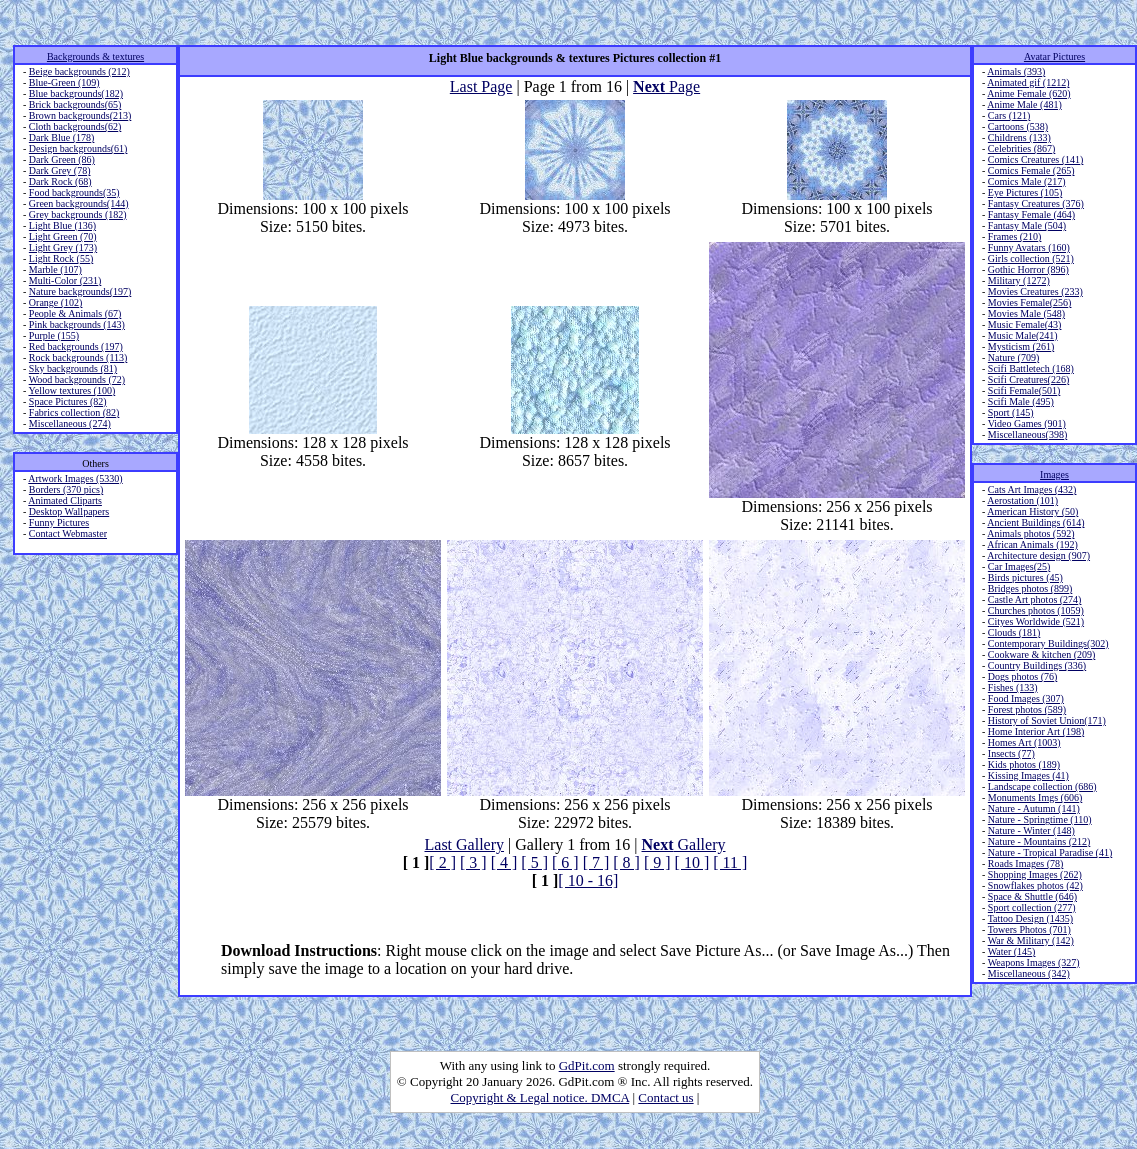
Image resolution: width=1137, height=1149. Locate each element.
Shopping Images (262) (1035, 874)
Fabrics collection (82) (74, 412)
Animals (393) (1016, 71)
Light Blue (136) (62, 225)
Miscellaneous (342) (1029, 973)
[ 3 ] (473, 862)
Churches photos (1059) (1036, 610)
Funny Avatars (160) (1029, 247)
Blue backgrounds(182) (76, 93)
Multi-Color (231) (65, 280)
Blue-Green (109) (64, 82)
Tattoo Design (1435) (1030, 918)
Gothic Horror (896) (1028, 269)
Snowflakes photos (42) (1035, 885)
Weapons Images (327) (1034, 962)
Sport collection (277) (1032, 907)
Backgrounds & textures (95, 56)
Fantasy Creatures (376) (1036, 203)
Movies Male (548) (1026, 313)
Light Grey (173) (63, 247)
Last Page (481, 86)
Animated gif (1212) (1028, 82)
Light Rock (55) (61, 258)
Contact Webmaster (68, 533)
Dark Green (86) (62, 159)
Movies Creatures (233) (1035, 291)
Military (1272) (1019, 280)
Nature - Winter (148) (1031, 830)
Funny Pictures (59, 522)
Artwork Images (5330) (75, 478)
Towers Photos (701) (1029, 929)
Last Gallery (465, 844)
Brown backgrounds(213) (80, 115)
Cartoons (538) (1018, 126)
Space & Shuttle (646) (1032, 896)
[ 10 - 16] (588, 880)
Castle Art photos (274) (1035, 599)
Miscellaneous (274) (70, 423)
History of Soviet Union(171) (1047, 720)
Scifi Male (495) (1021, 401)
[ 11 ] (730, 862)
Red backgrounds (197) (76, 346)
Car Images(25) (1019, 566)
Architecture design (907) (1038, 555)
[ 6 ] (565, 862)
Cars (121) (1009, 115)
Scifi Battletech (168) (1031, 368)
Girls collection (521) (1031, 258)
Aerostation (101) (1022, 500)
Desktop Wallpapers (69, 511)
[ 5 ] (534, 862)
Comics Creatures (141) (1036, 159)
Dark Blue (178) (62, 137)
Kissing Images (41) (1028, 775)
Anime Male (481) (1024, 104)
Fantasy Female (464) (1031, 214)
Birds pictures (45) (1025, 577)
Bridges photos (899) (1030, 588)
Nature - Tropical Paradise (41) (1050, 852)
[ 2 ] (442, 862)
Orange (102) (56, 302)
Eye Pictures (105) (1025, 192)
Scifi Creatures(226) (1028, 379)
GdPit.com (587, 1065)
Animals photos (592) (1030, 533)
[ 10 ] (692, 862)
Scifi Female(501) (1024, 390)
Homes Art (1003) (1024, 742)
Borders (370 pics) (66, 489)
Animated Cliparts (65, 500)
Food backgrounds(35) (74, 192)
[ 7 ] (596, 862)
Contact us (665, 1097)
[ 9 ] (657, 862)
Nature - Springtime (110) (1040, 819)
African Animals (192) (1032, 544)
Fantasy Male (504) (1027, 225)
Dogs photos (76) (1022, 676)
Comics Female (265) (1031, 170)
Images (1054, 474)
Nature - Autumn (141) (1034, 808)
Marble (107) (55, 269)
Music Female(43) (1025, 324)
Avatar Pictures (1054, 56)
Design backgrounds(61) (78, 148)
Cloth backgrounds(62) (75, 126)
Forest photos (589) (1027, 709)
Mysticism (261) (1021, 346)
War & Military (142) (1031, 940)
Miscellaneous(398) (1027, 434)
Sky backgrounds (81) (73, 368)
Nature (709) (1013, 357)
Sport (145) (1011, 412)
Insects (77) (1011, 753)
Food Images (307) (1026, 698)
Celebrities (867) (1021, 148)
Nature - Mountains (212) (1039, 841)
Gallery (684, 844)
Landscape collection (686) (1042, 786)
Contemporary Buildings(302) (1048, 643)
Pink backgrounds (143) (77, 324)
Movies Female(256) (1030, 302)
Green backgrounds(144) (79, 203)
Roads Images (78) (1026, 863)
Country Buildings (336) (1037, 665)
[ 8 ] (626, 862)
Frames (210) (1015, 236)
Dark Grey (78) (60, 170)
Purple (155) (54, 335)
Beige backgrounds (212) (79, 71)
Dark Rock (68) (60, 181)
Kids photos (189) (1024, 764)
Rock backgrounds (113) (78, 357)
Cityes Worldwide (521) (1036, 621)
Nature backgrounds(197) (80, 291)
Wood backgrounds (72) (77, 379)
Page (666, 86)
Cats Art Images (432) (1032, 489)
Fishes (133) (1013, 687)
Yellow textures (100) (71, 390)
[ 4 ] (504, 862)
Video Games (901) (1027, 423)
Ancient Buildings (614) (1035, 522)
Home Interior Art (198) (1036, 731)
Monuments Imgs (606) (1035, 797)
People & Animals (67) (75, 313)
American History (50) (1032, 511)
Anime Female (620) (1028, 93)
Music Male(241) (1023, 335)
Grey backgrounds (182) (78, 214)
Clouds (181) (1014, 632)
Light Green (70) (63, 236)
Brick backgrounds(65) (75, 104)
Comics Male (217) (1027, 181)
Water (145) (1012, 951)
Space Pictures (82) (68, 401)
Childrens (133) (1019, 137)
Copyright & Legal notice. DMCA (540, 1097)
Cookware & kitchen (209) (1041, 654)
